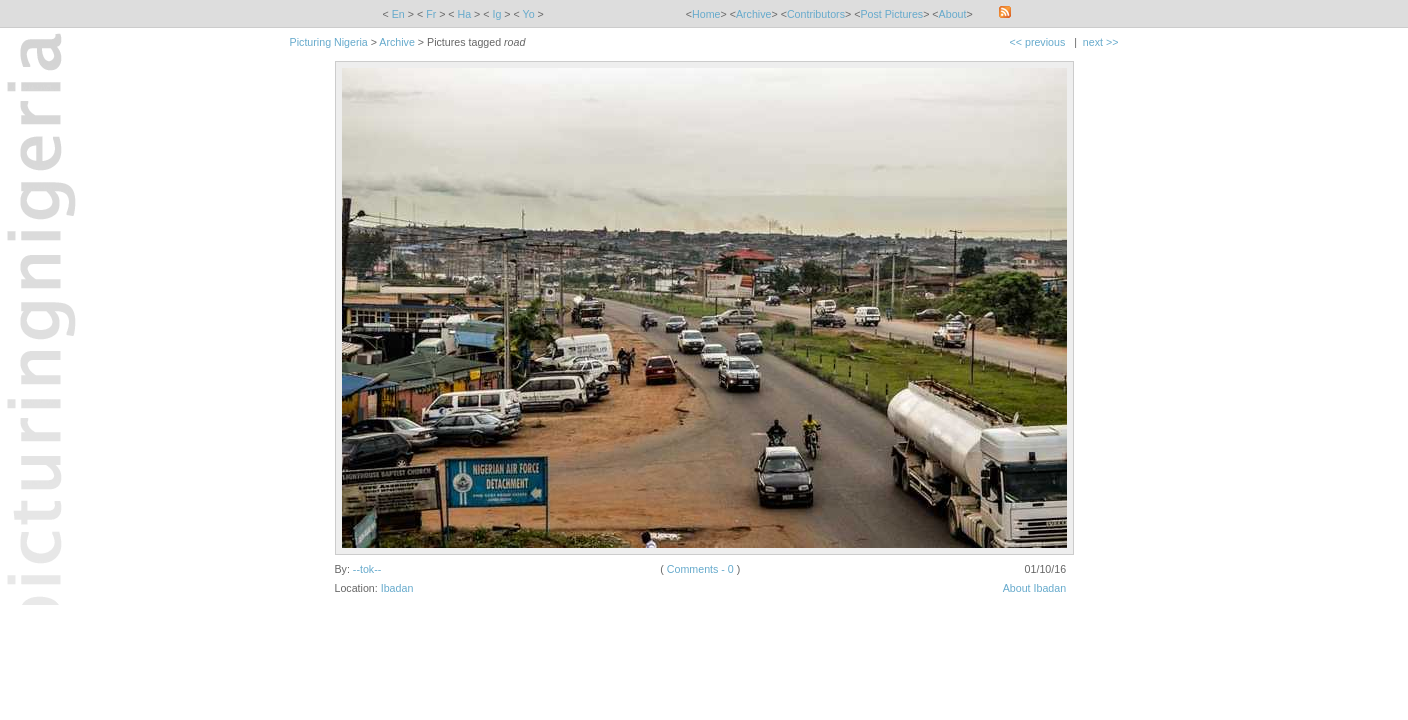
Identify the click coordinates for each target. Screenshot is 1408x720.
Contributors (816, 14)
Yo (529, 14)
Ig (496, 14)
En (398, 14)
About (953, 14)
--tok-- (367, 569)
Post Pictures (891, 14)
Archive (754, 14)
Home (706, 14)
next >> (1101, 42)
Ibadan (397, 588)
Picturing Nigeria (329, 42)
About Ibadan (1034, 588)
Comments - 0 (700, 569)
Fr (431, 14)
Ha (465, 14)
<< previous (1038, 42)
